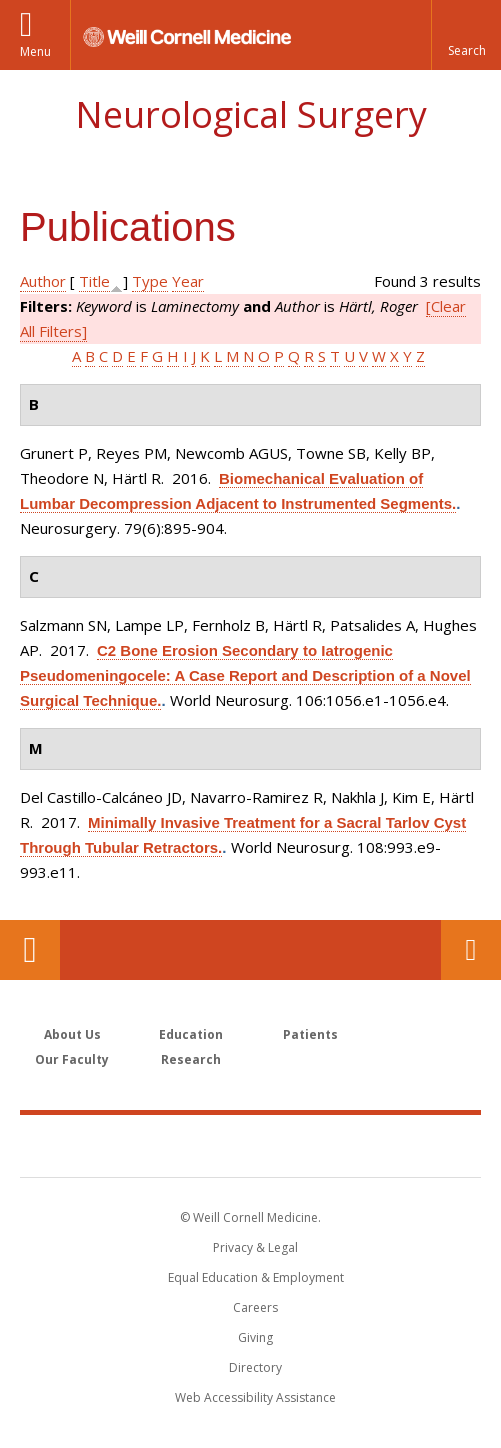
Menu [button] (35, 51)
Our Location (30, 950)
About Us (72, 1034)
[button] (466, 35)
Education (191, 1034)
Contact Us (471, 950)
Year (188, 281)
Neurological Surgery (251, 114)
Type (150, 281)
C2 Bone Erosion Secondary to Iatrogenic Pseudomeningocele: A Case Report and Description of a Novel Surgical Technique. (245, 675)
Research (191, 1059)
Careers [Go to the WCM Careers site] (255, 1307)
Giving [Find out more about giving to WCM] (255, 1337)
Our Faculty (72, 1059)
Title (94, 281)
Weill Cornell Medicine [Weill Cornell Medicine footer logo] (251, 1145)
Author (43, 281)
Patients (310, 1034)
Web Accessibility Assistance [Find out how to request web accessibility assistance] (255, 1397)
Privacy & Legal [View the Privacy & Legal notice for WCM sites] (255, 1247)
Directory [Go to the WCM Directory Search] (255, 1367)
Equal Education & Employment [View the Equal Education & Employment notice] (256, 1277)
